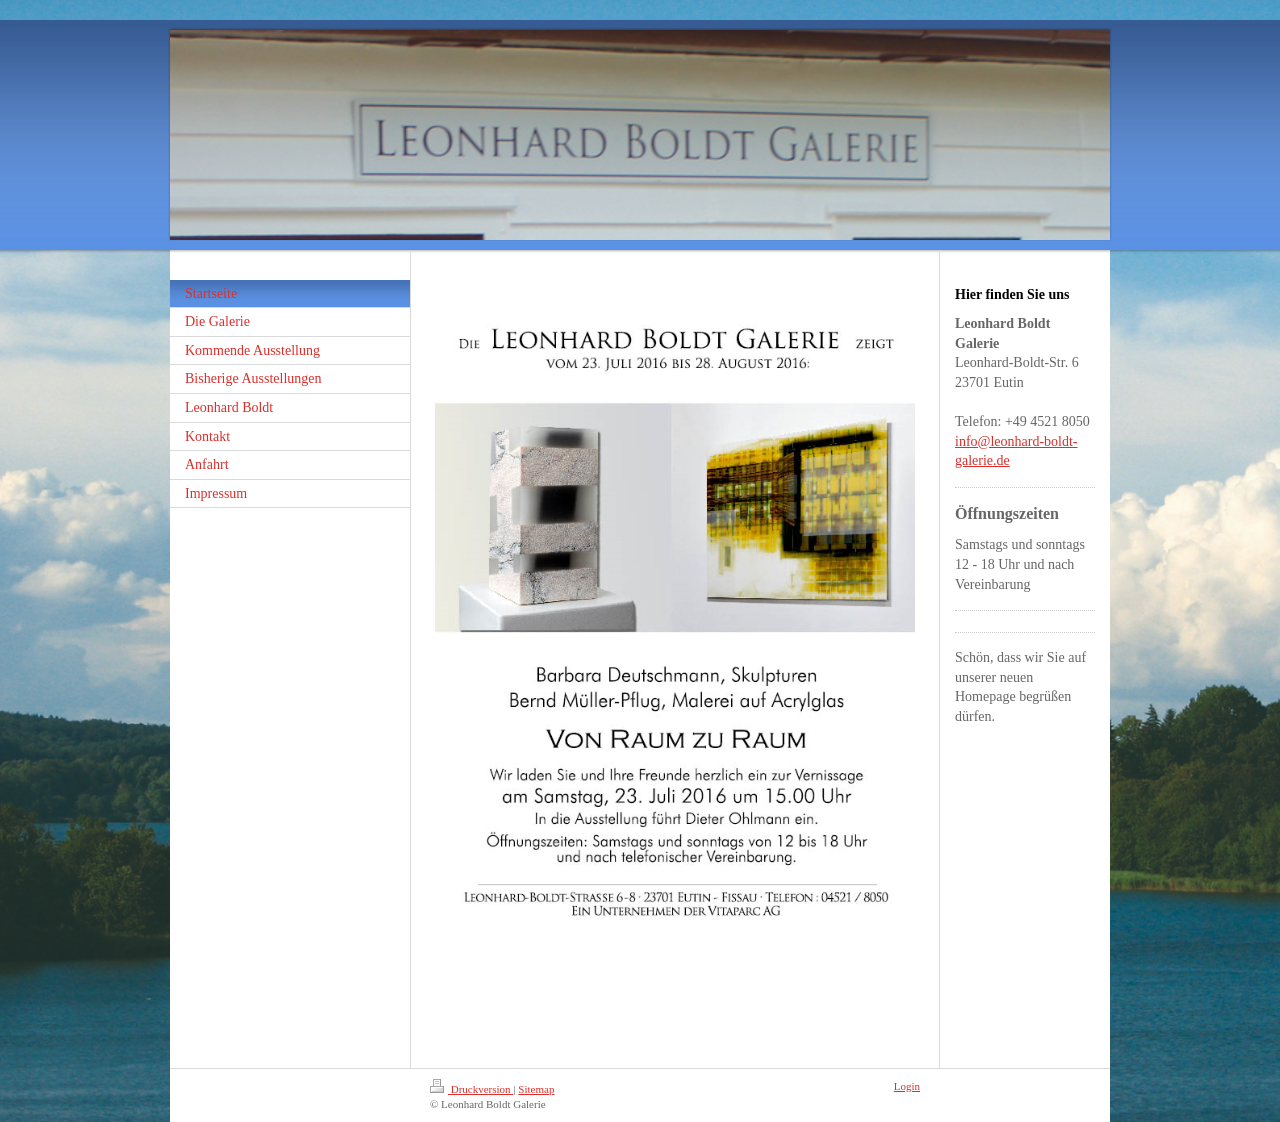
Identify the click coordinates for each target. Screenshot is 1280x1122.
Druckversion (471, 1089)
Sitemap (536, 1089)
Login (907, 1086)
